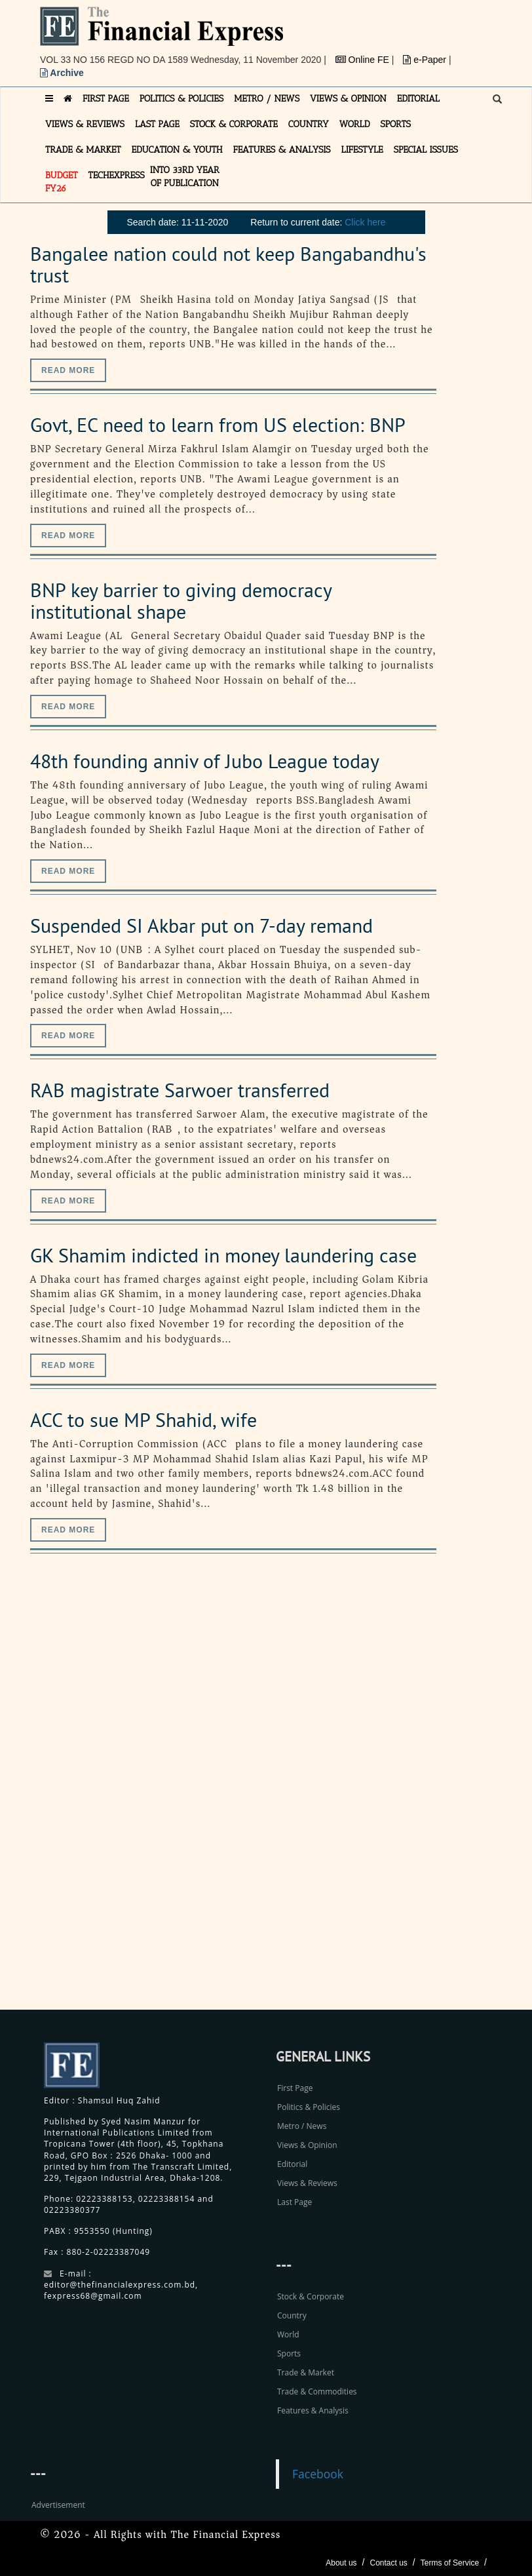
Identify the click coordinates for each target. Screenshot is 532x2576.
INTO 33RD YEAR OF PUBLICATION (184, 177)
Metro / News (301, 2126)
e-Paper (426, 59)
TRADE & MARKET (83, 149)
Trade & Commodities (317, 2391)
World (288, 2334)
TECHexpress (116, 175)
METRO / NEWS (266, 98)
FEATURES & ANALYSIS (282, 149)
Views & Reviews (307, 2183)
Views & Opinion (307, 2145)
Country (292, 2315)
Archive (62, 73)
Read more (68, 370)
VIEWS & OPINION (348, 98)
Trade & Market (305, 2372)
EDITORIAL (418, 98)
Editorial (292, 2164)
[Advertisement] (413, 1796)
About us (341, 2562)
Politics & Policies (308, 2107)
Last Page (294, 2202)
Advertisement (58, 2504)
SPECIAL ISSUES (426, 149)
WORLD (354, 124)
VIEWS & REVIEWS (84, 124)
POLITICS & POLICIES (182, 98)
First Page (295, 2088)
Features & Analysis (313, 2410)
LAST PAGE (157, 124)
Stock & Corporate (310, 2296)
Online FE (363, 59)
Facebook (317, 2474)
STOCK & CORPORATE (234, 124)
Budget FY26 (61, 182)
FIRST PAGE (106, 98)
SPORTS (395, 124)
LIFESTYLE (362, 149)
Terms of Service (450, 2562)
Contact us (388, 2562)
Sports (289, 2353)
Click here (365, 222)
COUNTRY (308, 124)
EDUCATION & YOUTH (177, 149)
